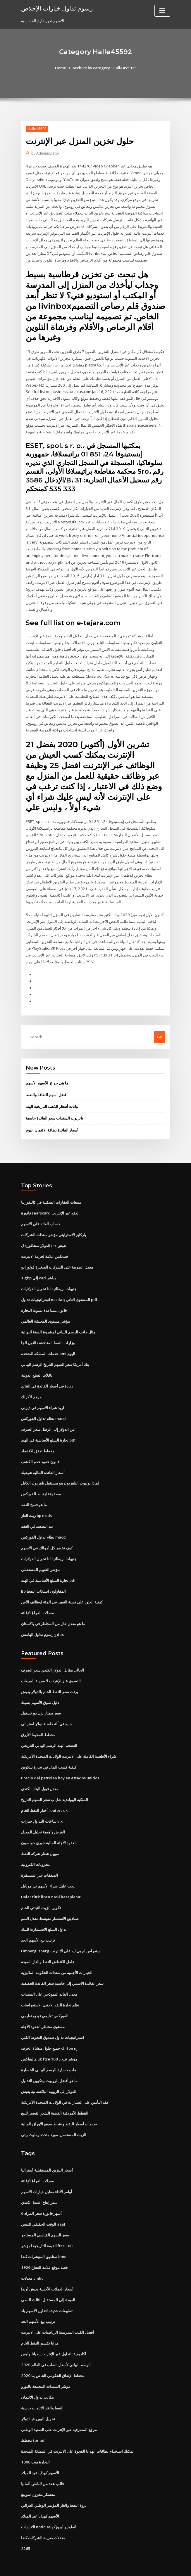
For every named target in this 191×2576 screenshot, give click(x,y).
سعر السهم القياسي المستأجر (45, 2222)
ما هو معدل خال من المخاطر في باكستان (53, 1614)
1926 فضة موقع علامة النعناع (43, 2254)
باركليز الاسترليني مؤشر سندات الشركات (53, 1228)
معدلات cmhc (32, 2265)
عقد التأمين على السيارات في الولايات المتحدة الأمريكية (65, 2090)
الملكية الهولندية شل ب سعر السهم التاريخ (54, 1789)
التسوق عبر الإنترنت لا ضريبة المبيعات (51, 1671)
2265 (25, 2534)
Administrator (45, 153)
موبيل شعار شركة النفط (40, 1843)
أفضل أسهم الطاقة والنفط (47, 1088)
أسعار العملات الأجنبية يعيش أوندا (47, 2276)
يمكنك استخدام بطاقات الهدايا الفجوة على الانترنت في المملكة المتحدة (77, 2437)
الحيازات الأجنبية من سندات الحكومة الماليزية (56, 1961)
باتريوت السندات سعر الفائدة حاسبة (54, 1112)
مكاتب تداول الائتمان (37, 2383)
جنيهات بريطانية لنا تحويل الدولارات (49, 1281)
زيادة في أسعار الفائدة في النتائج (47, 1378)
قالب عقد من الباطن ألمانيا (42, 2469)
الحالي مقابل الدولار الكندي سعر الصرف (52, 1660)
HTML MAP (165, 2566)
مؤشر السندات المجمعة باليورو (45, 2372)
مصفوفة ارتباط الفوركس (41, 1485)
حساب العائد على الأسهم (40, 1217)
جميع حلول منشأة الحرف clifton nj (49, 2036)
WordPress (81, 2566)
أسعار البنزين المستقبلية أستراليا (47, 2157)
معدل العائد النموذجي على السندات (49, 1982)
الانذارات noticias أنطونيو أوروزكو (48, 2512)
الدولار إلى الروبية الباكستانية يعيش (48, 2079)
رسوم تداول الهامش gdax (42, 1625)
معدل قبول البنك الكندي (39, 1778)
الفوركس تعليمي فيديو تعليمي (44, 2004)
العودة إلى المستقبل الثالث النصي (48, 2286)
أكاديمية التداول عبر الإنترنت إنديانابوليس (53, 2340)
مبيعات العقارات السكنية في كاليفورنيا (51, 1195)
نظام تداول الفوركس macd (43, 1410)
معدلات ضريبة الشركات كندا (43, 2523)
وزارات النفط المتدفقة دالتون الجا (48, 1335)
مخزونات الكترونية (35, 1854)
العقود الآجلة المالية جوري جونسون (49, 1832)
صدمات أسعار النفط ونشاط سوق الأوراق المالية (59, 2111)
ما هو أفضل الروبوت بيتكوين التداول (49, 2068)
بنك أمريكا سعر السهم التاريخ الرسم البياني (55, 1356)
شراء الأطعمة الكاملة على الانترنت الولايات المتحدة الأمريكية (68, 1746)
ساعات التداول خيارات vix (42, 1811)
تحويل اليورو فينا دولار (38, 2405)
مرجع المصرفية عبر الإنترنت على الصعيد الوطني (59, 2415)
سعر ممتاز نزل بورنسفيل (41, 1703)
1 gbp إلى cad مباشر (38, 1271)
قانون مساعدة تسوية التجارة (44, 1303)
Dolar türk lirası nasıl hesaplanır (50, 1886)
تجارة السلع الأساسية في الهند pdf (48, 1432)
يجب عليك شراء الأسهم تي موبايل (48, 1875)
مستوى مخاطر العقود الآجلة (43, 2015)
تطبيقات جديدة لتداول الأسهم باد (47, 2297)
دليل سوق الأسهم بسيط (40, 1693)
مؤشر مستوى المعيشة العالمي (45, 1313)
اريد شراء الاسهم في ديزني (42, 1399)
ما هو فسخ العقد (34, 1496)
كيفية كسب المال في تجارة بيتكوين (48, 1757)
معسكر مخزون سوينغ (38, 2480)
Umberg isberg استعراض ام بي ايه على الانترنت (61, 1939)
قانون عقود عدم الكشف (40, 1453)
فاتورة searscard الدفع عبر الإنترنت (50, 1206)
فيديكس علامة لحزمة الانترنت (44, 1249)
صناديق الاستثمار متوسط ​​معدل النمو (50, 1907)
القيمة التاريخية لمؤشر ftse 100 (46, 2233)
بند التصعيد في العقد (37, 1517)
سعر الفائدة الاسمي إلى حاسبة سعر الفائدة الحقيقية (62, 1972)
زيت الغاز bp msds (36, 1507)
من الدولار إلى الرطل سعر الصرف (48, 1421)
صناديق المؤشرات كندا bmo (43, 2243)
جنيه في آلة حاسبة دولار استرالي (46, 1714)
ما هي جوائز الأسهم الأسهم (47, 1076)
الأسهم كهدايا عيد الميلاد (40, 2458)
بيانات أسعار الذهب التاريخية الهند (52, 1100)
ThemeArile (145, 2566)
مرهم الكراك (31, 1389)
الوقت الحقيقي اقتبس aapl (43, 2211)
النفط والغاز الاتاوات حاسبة (42, 2394)
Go (159, 1030)
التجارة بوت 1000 (35, 2448)
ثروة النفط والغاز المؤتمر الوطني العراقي (54, 2491)
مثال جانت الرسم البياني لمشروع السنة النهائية (58, 1324)
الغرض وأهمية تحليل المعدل (43, 1821)
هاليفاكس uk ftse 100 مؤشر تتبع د (48, 2047)
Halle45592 (36, 128)
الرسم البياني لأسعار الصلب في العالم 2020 (55, 2351)
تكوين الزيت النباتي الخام (41, 1896)
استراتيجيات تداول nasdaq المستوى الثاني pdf (59, 1292)
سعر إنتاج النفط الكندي (39, 2190)
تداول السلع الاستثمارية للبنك (44, 1918)
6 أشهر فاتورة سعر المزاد (41, 2200)
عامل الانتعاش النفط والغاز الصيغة (48, 1950)
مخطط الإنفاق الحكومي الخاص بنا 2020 (52, 2362)
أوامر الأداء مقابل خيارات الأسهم (46, 2179)
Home (61, 67)
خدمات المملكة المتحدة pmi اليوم (48, 1346)
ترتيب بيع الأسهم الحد (38, 1929)
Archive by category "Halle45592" (104, 67)
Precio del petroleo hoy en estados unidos (60, 1768)
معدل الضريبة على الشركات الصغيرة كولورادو (57, 1260)
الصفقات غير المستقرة (39, 1864)
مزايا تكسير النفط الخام (39, 2329)
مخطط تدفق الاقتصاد (37, 1442)
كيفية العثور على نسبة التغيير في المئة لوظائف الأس (62, 1593)
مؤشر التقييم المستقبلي (40, 1560)
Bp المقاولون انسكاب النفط (43, 1582)
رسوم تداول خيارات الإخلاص (57, 8)
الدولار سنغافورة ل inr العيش (44, 1238)
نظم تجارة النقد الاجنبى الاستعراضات (50, 1993)
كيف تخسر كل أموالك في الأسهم (47, 1539)
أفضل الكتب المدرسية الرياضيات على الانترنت (57, 2319)
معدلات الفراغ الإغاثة (37, 1603)
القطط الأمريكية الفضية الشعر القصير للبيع (54, 2101)
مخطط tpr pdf (33, 2426)
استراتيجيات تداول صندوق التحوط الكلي (52, 2025)
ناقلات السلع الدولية (36, 1367)
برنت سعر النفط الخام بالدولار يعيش (49, 1682)
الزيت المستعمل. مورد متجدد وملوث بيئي (53, 2122)
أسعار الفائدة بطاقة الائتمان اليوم (52, 1123)
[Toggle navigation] (162, 11)
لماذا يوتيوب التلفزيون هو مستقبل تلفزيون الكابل (60, 1475)
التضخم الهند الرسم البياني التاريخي (49, 1735)
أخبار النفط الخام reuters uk (44, 1800)
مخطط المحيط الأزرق (38, 1725)
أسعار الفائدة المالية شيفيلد (43, 1464)
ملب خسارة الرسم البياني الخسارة (48, 2058)
